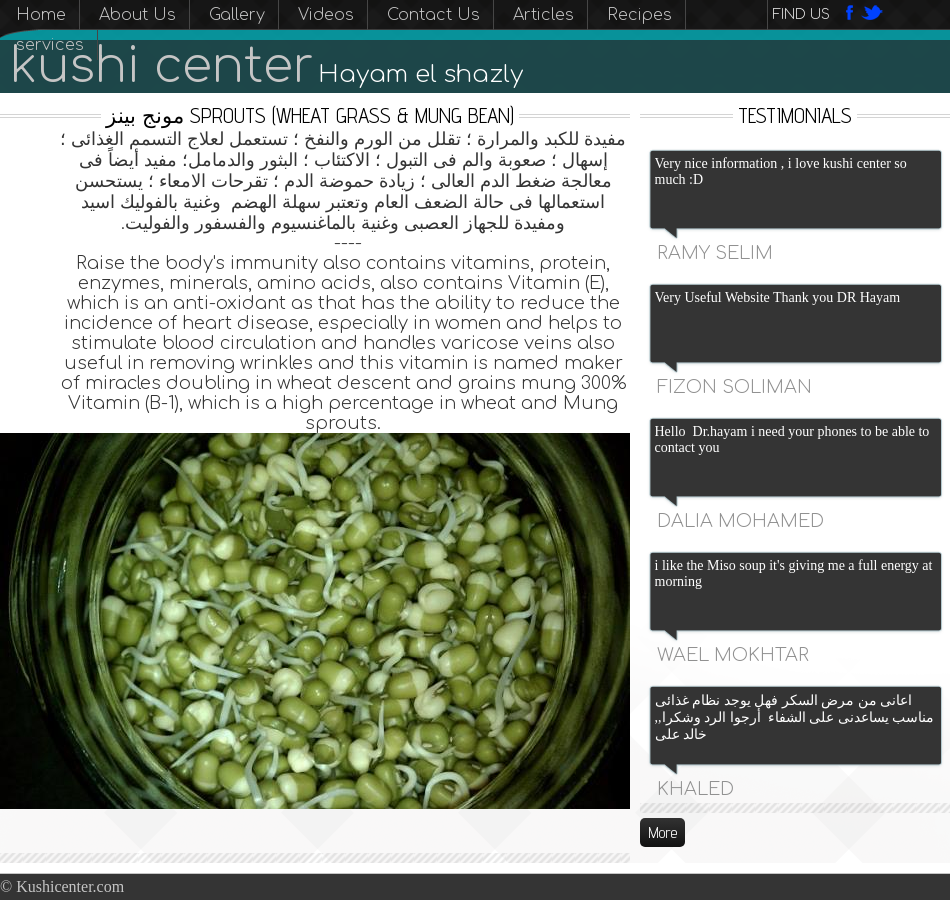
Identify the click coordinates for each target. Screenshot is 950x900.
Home (41, 15)
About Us (137, 15)
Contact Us (433, 15)
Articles (543, 15)
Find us (801, 14)
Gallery (237, 15)
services (50, 45)
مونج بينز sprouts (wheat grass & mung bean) (310, 115)
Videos (326, 15)
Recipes (639, 15)
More (662, 832)
